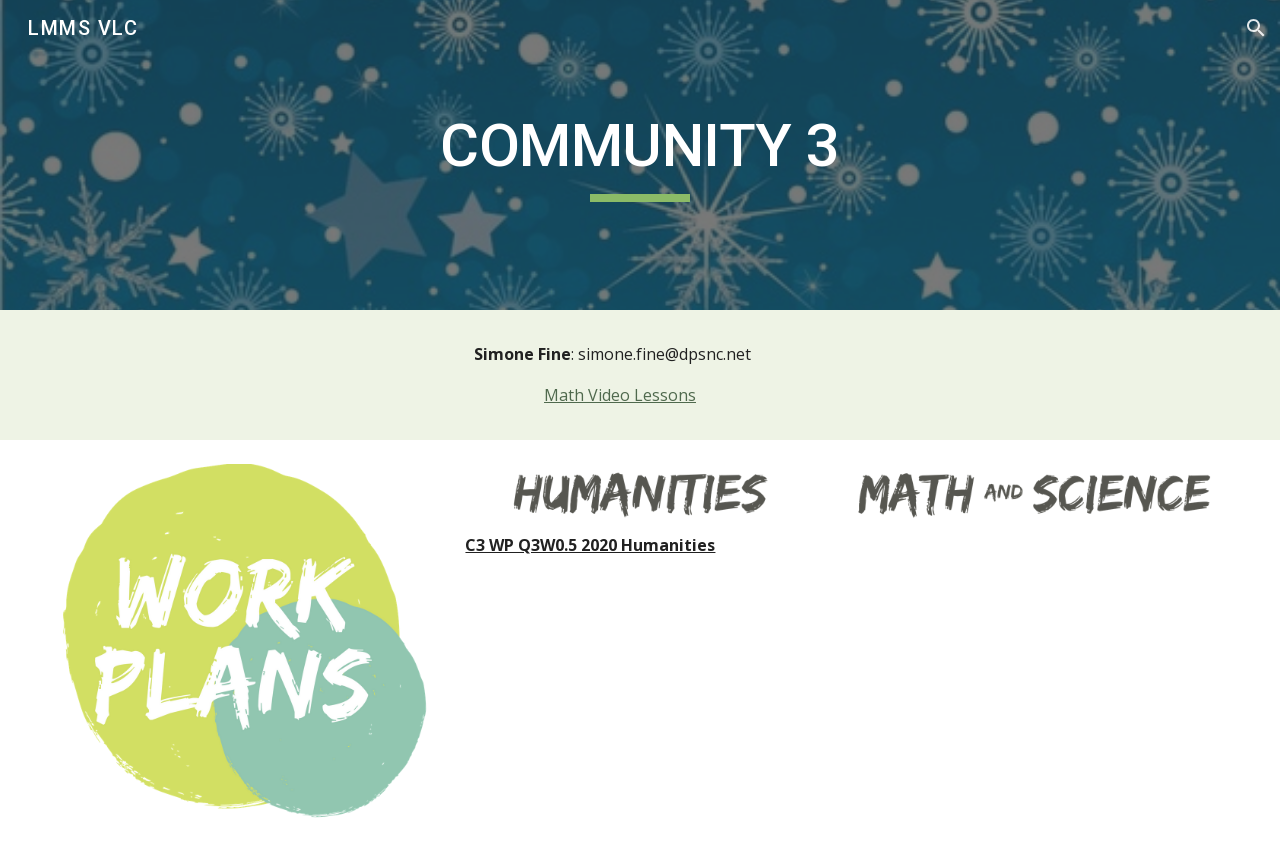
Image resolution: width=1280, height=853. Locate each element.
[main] (640, 155)
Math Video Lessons (620, 395)
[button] (1256, 28)
